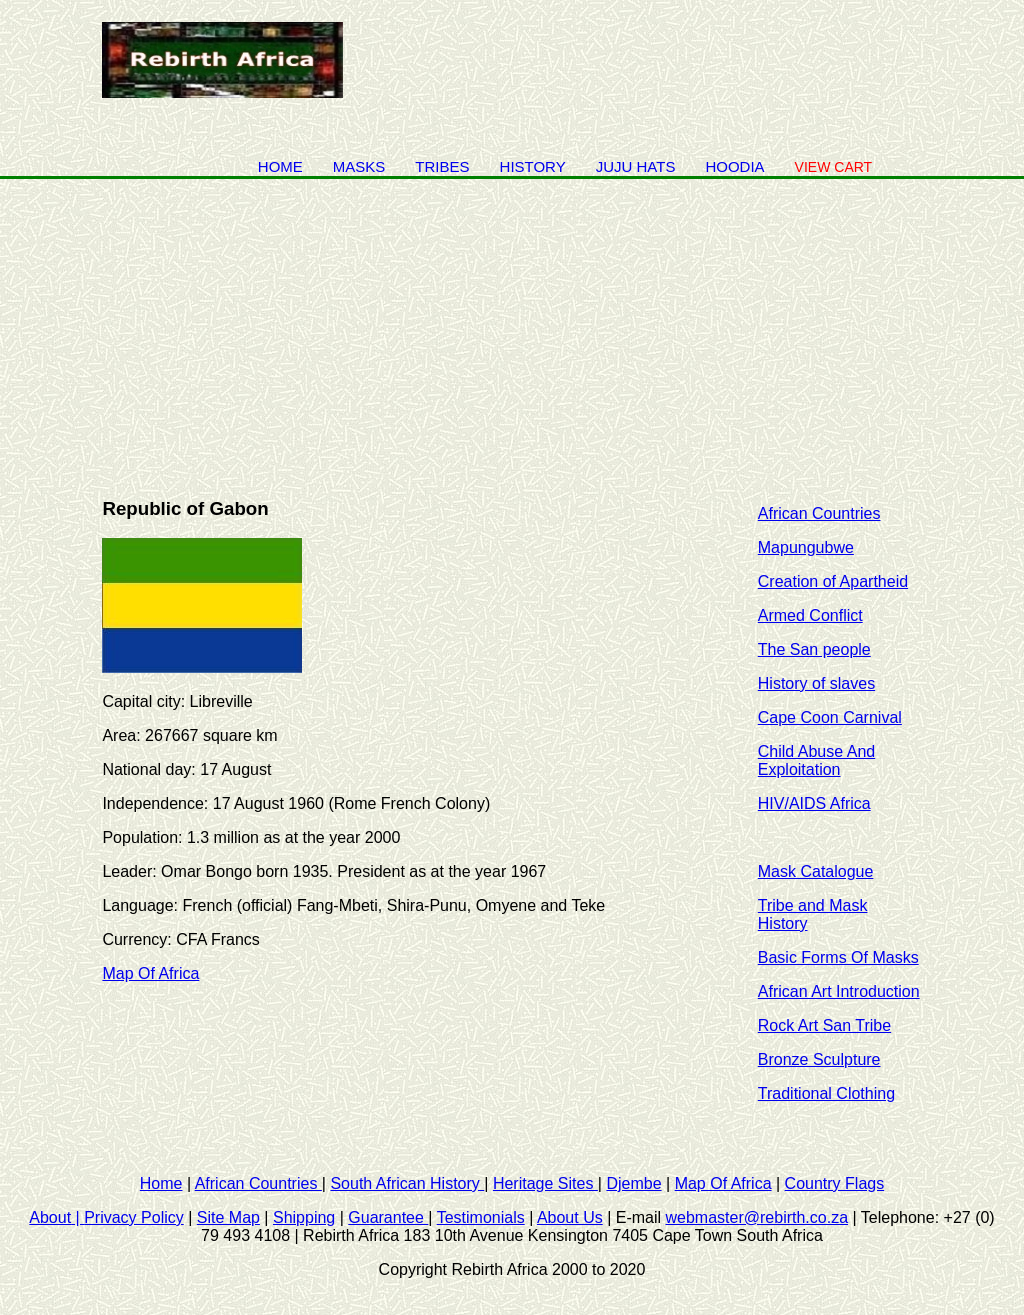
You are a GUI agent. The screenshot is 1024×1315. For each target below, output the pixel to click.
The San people (814, 649)
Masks (359, 166)
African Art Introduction (839, 991)
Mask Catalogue (816, 871)
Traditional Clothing (826, 1093)
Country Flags (835, 1183)
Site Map (228, 1217)
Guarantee (388, 1217)
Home (280, 166)
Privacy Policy (134, 1217)
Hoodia (734, 166)
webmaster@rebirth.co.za (757, 1217)
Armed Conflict (810, 615)
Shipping (304, 1217)
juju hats (636, 166)
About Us (570, 1217)
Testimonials (481, 1217)
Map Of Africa (150, 973)
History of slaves (816, 683)
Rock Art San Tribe (824, 1025)
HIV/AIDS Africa (814, 803)
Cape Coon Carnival (830, 717)
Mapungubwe (806, 547)
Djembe (633, 1183)
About (56, 1217)
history (533, 166)
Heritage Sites (545, 1183)
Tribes (442, 166)
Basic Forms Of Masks (838, 957)
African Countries (819, 513)
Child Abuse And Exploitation (816, 760)
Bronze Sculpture (819, 1059)
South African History (407, 1183)
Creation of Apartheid (833, 581)
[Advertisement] (512, 329)
